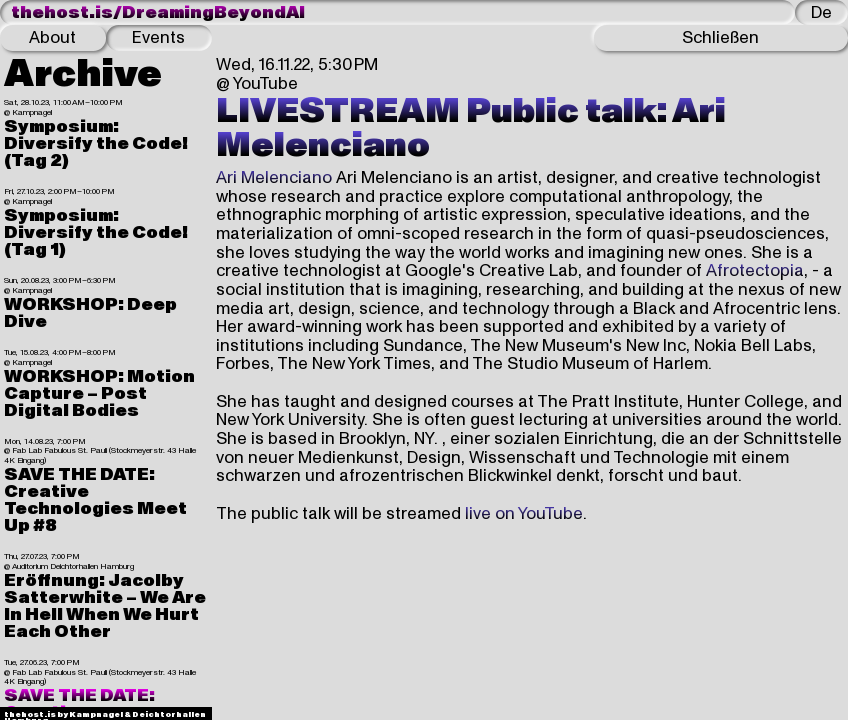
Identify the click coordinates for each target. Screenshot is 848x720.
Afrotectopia (755, 270)
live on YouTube (524, 513)
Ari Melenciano (274, 177)
